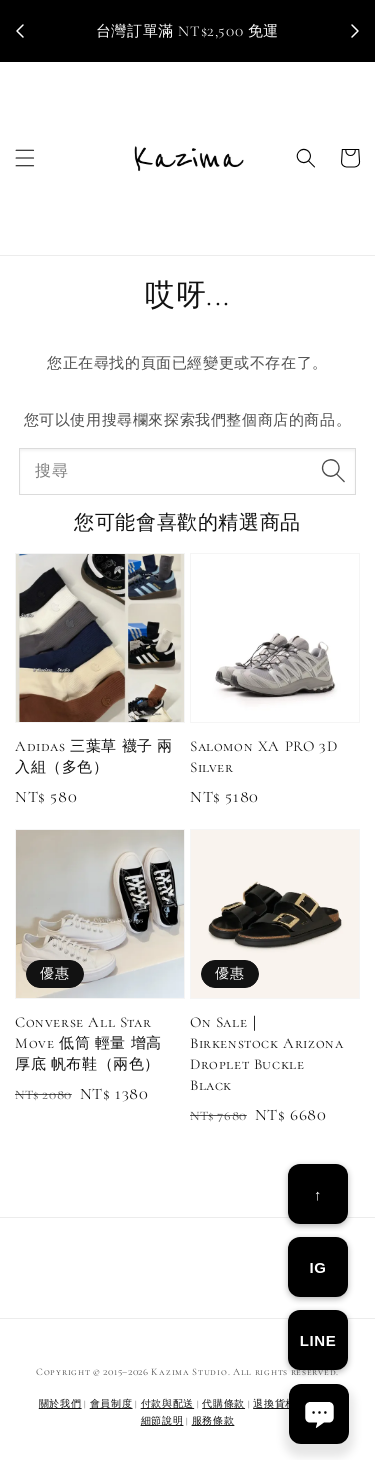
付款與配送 (168, 1404)
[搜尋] (333, 471)
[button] (25, 158)
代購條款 (223, 1404)
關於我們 (60, 1404)
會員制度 (111, 1404)
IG (317, 1267)
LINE (318, 1340)
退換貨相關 (280, 1404)
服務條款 (213, 1421)
